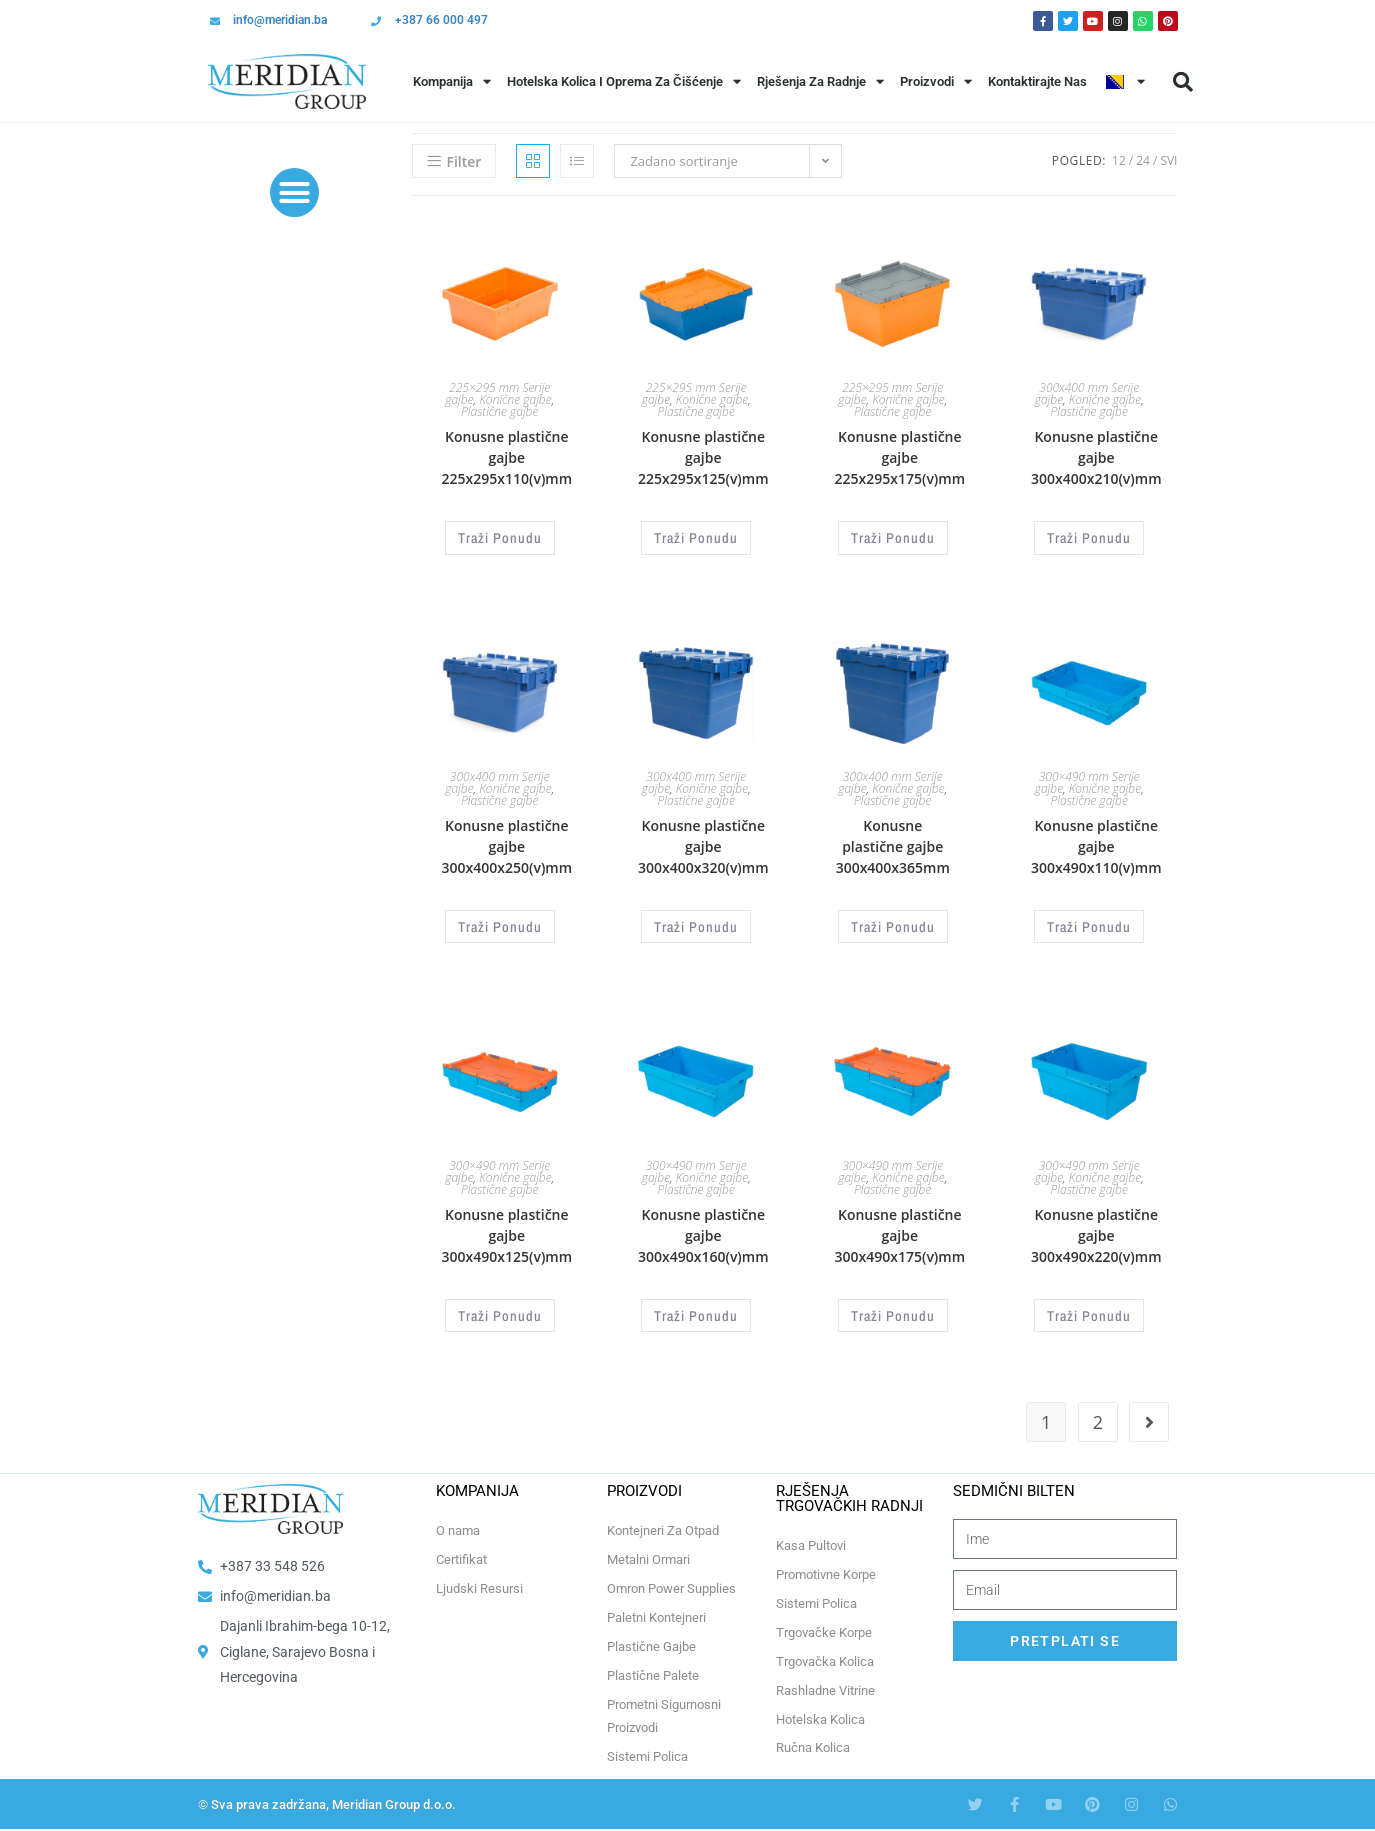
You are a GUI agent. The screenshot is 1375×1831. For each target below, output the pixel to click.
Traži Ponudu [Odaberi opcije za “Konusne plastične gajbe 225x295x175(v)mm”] (893, 536)
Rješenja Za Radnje (820, 81)
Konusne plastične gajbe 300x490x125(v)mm (507, 1228)
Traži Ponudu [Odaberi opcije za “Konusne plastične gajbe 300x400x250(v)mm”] (500, 922)
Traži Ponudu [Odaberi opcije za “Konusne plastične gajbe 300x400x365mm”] (893, 922)
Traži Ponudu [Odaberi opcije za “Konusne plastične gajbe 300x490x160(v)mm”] (696, 1307)
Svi (1168, 160)
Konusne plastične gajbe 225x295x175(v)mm (899, 457)
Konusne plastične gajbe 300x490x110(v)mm (1096, 843)
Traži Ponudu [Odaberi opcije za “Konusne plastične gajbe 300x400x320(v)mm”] (696, 922)
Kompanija (452, 81)
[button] (1183, 82)
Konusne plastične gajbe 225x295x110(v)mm (507, 457)
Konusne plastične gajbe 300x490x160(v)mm (703, 1228)
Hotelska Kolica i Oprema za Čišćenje (624, 81)
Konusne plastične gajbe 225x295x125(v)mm (703, 457)
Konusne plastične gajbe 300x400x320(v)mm (703, 843)
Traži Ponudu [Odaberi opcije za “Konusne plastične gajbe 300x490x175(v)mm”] (893, 1307)
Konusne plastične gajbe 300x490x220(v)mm (1096, 1228)
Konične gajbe (515, 399)
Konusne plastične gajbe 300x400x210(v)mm (1096, 457)
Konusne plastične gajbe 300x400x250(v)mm (507, 843)
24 (1143, 160)
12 (1119, 160)
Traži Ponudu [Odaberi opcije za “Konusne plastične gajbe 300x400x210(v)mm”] (1089, 536)
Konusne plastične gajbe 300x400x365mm (893, 843)
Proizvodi (936, 81)
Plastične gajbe (499, 411)
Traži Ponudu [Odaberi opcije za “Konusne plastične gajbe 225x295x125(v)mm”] (696, 536)
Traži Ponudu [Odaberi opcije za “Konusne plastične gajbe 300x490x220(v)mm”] (1089, 1307)
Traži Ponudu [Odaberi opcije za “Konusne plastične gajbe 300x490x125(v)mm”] (500, 1307)
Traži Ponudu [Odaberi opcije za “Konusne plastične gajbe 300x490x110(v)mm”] (1089, 922)
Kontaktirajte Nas (1037, 81)
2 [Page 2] (1098, 1412)
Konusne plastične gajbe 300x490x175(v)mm (899, 1228)
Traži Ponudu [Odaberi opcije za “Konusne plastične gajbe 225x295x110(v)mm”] (500, 536)
